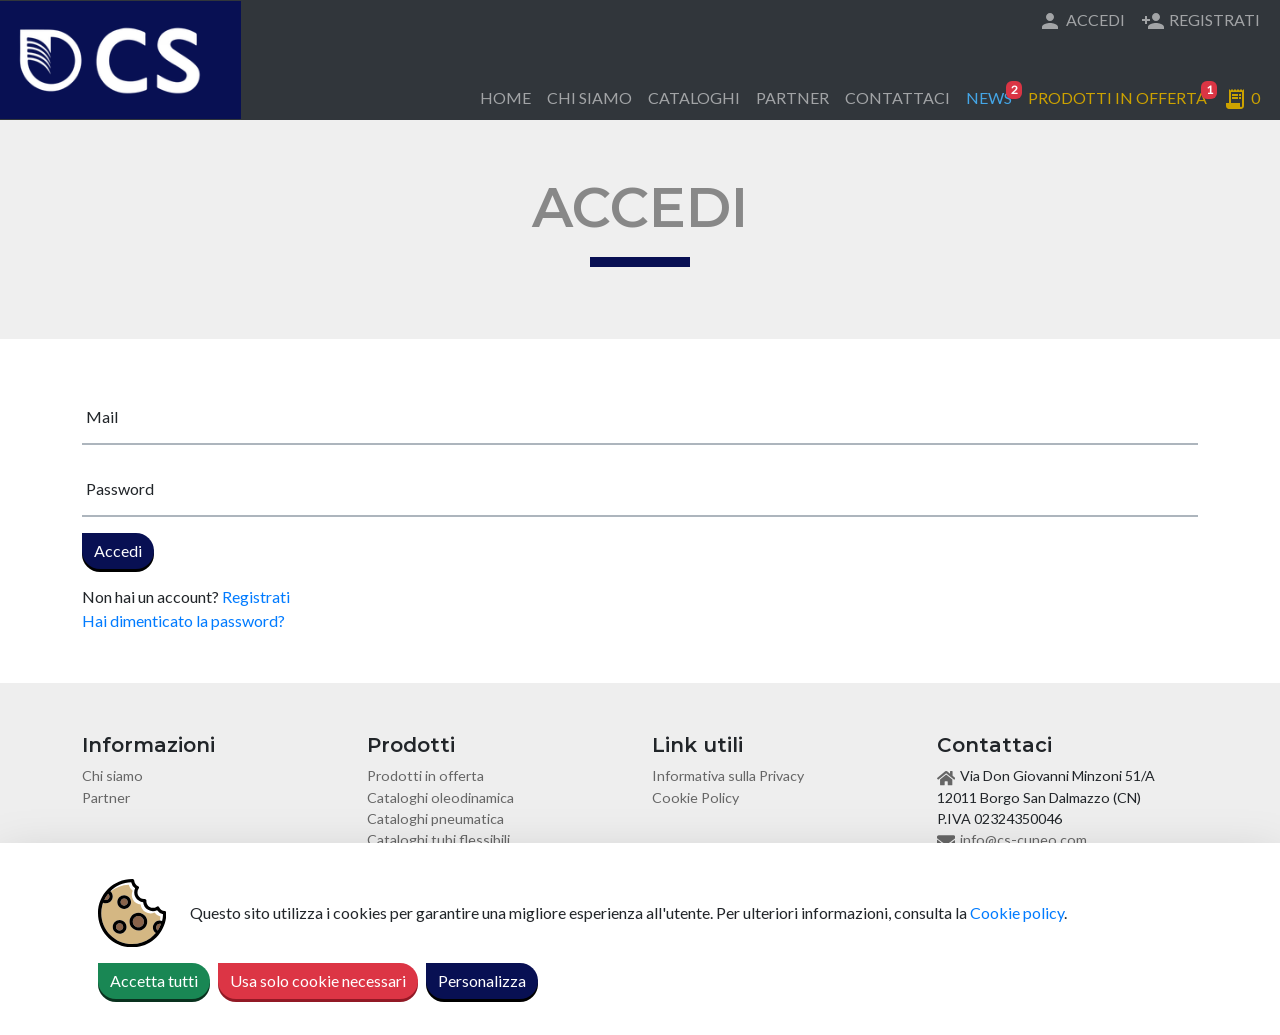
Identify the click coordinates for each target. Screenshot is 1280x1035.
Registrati (1200, 21)
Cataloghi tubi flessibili (438, 839)
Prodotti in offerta (1121, 94)
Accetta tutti (154, 980)
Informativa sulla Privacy (728, 775)
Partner (792, 97)
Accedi (1081, 21)
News (993, 94)
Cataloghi (694, 97)
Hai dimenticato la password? (183, 620)
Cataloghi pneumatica (435, 818)
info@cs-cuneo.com (1023, 839)
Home (505, 97)
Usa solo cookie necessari (318, 980)
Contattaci (897, 97)
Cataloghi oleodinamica (440, 797)
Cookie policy (1017, 912)
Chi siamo (589, 97)
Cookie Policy (695, 797)
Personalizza (482, 980)
